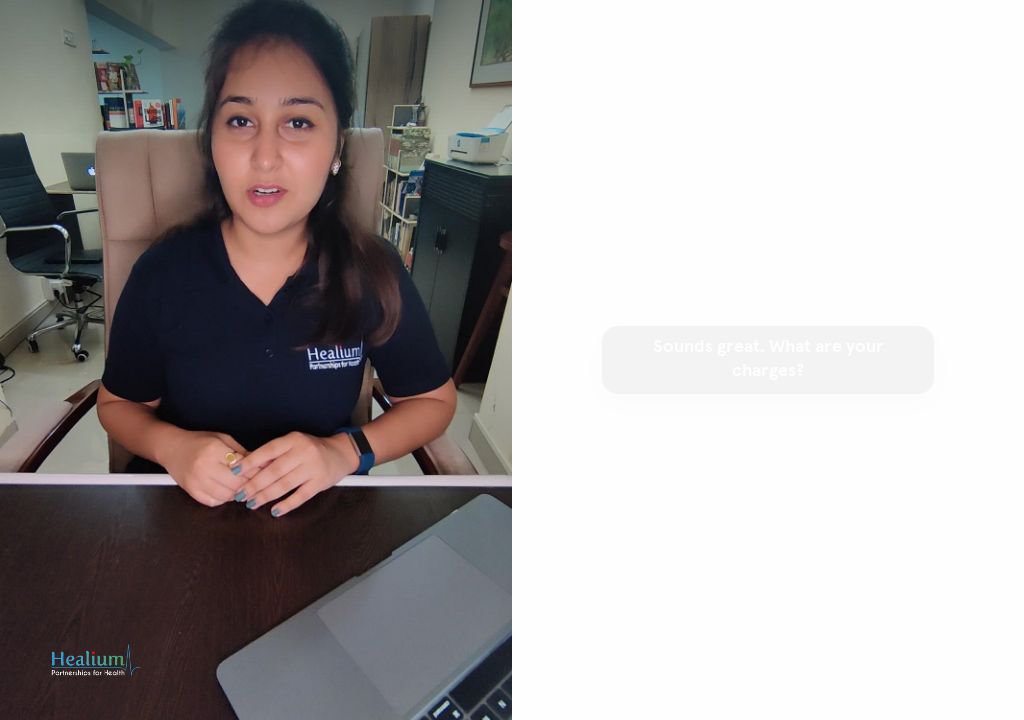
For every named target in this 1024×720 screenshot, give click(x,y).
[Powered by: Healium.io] (96, 660)
